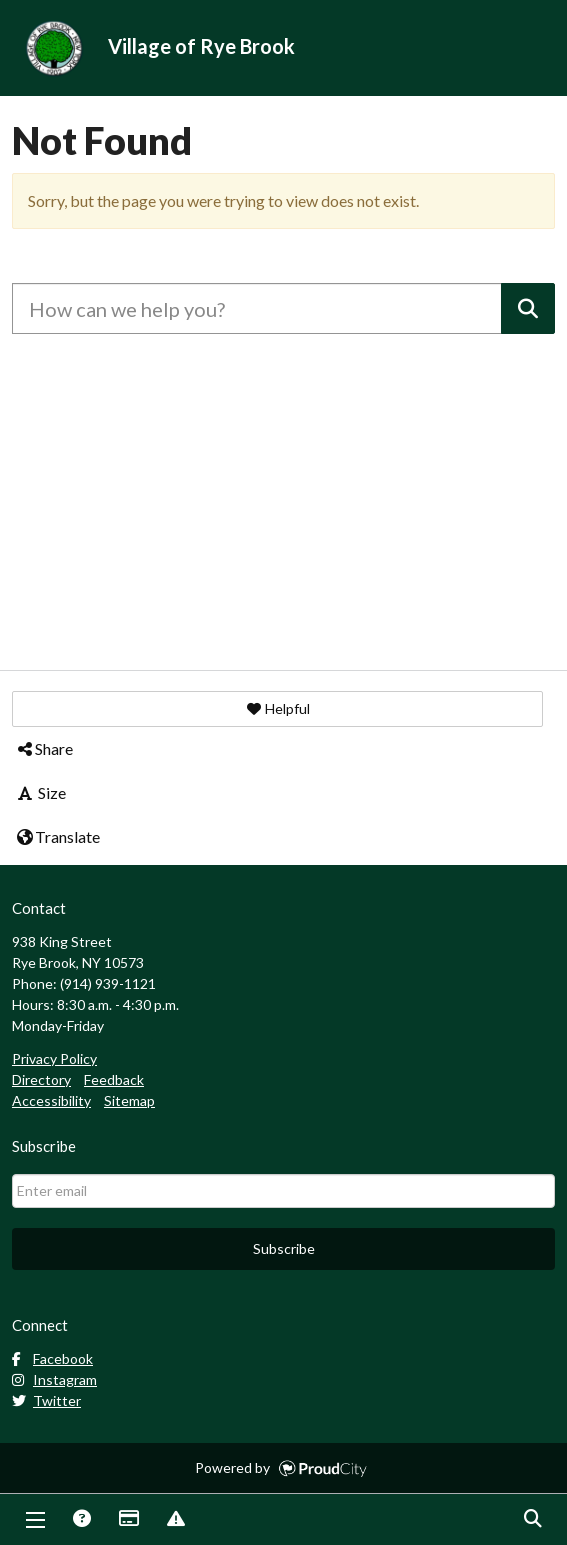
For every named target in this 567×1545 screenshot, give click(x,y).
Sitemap (129, 1100)
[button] (277, 709)
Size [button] (40, 792)
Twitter (46, 1400)
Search (532, 1520)
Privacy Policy (54, 1058)
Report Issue (175, 1520)
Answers (81, 1520)
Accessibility (51, 1100)
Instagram (54, 1379)
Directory (41, 1079)
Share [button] (44, 748)
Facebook (52, 1358)
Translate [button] (57, 836)
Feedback (114, 1079)
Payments (128, 1520)
